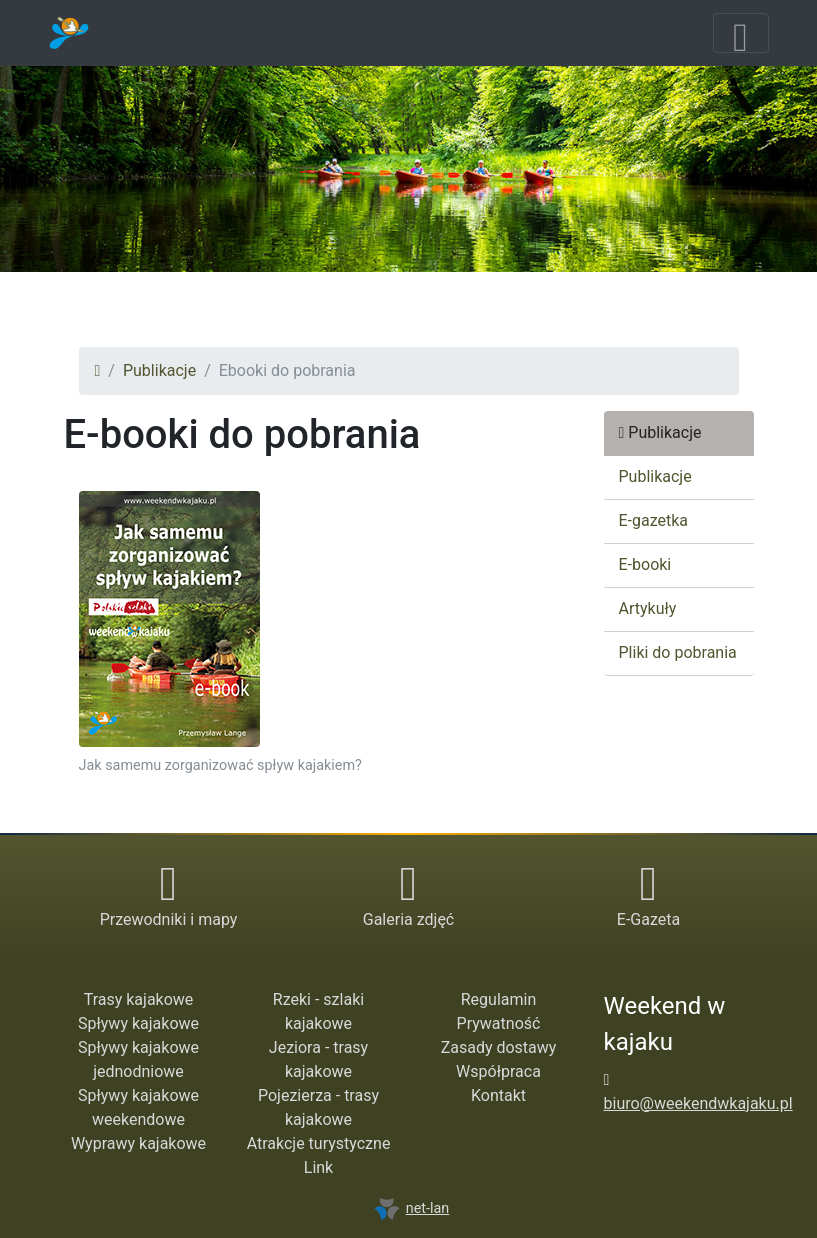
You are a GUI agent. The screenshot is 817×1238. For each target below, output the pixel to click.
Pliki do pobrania (678, 652)
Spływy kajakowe (138, 1023)
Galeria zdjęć (408, 919)
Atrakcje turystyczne (319, 1143)
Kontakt (498, 1095)
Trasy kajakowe (139, 999)
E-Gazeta (648, 919)
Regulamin (499, 999)
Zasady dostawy (499, 1047)
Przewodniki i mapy (169, 919)
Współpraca (498, 1071)
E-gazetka (654, 520)
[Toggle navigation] (741, 33)
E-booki (645, 564)
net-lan (412, 1208)
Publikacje (159, 370)
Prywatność (499, 1023)
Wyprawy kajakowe (138, 1143)
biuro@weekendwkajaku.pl (698, 1103)
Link (318, 1167)
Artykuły (648, 608)
